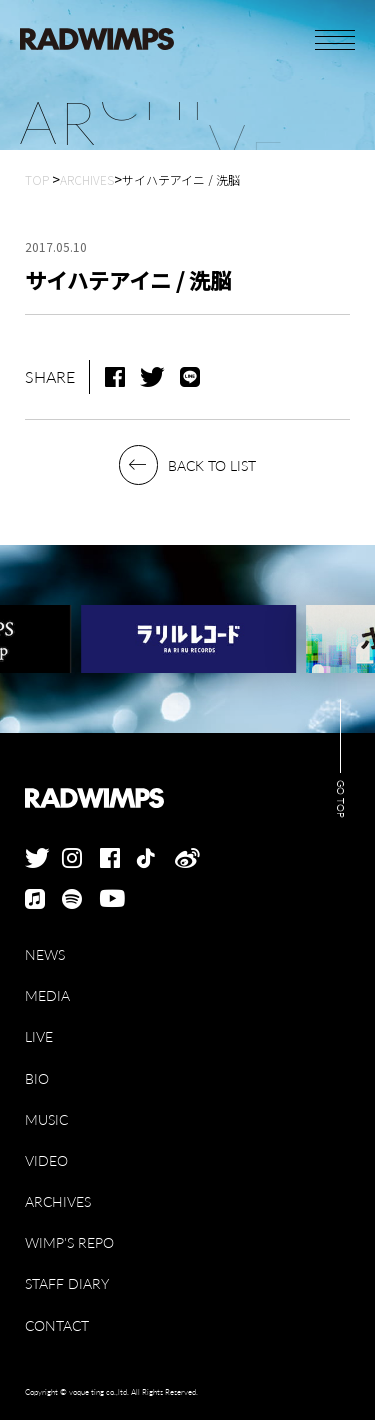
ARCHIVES (58, 1201)
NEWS (45, 954)
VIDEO (46, 1160)
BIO (37, 1078)
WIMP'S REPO (69, 1242)
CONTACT (57, 1325)
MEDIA (47, 995)
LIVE (39, 1036)
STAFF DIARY (67, 1283)
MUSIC (46, 1119)
